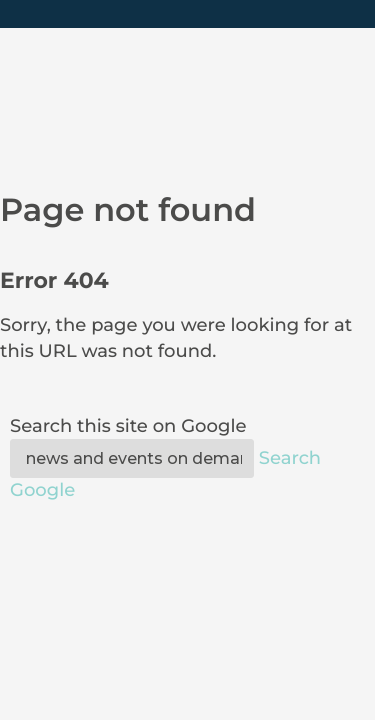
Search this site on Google (128, 426)
